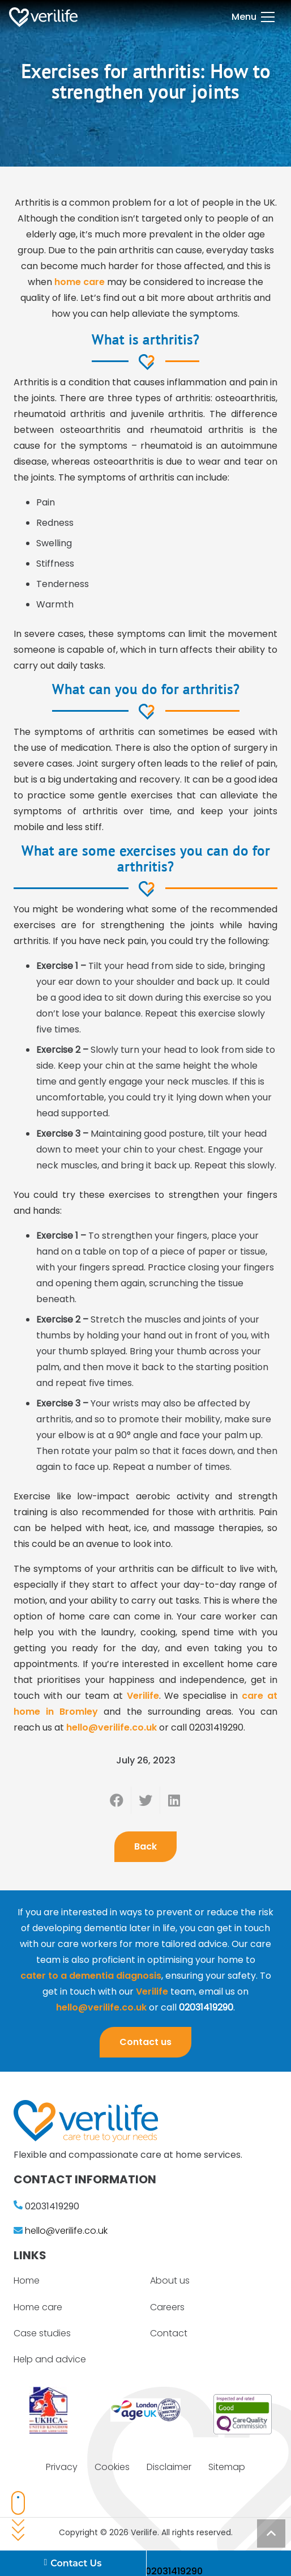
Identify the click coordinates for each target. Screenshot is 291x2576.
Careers (167, 2307)
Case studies (42, 2333)
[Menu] (253, 17)
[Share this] (117, 1800)
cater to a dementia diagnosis (90, 1975)
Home (27, 2280)
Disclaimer (169, 2466)
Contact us (145, 2041)
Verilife (143, 1695)
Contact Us (73, 2563)
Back (145, 1846)
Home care (38, 2307)
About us (170, 2280)
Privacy (62, 2466)
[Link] (43, 17)
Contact (168, 2333)
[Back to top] (271, 2533)
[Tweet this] (145, 1800)
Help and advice (50, 2359)
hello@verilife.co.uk (111, 1727)
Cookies (112, 2466)
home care (79, 281)
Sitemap (226, 2466)
